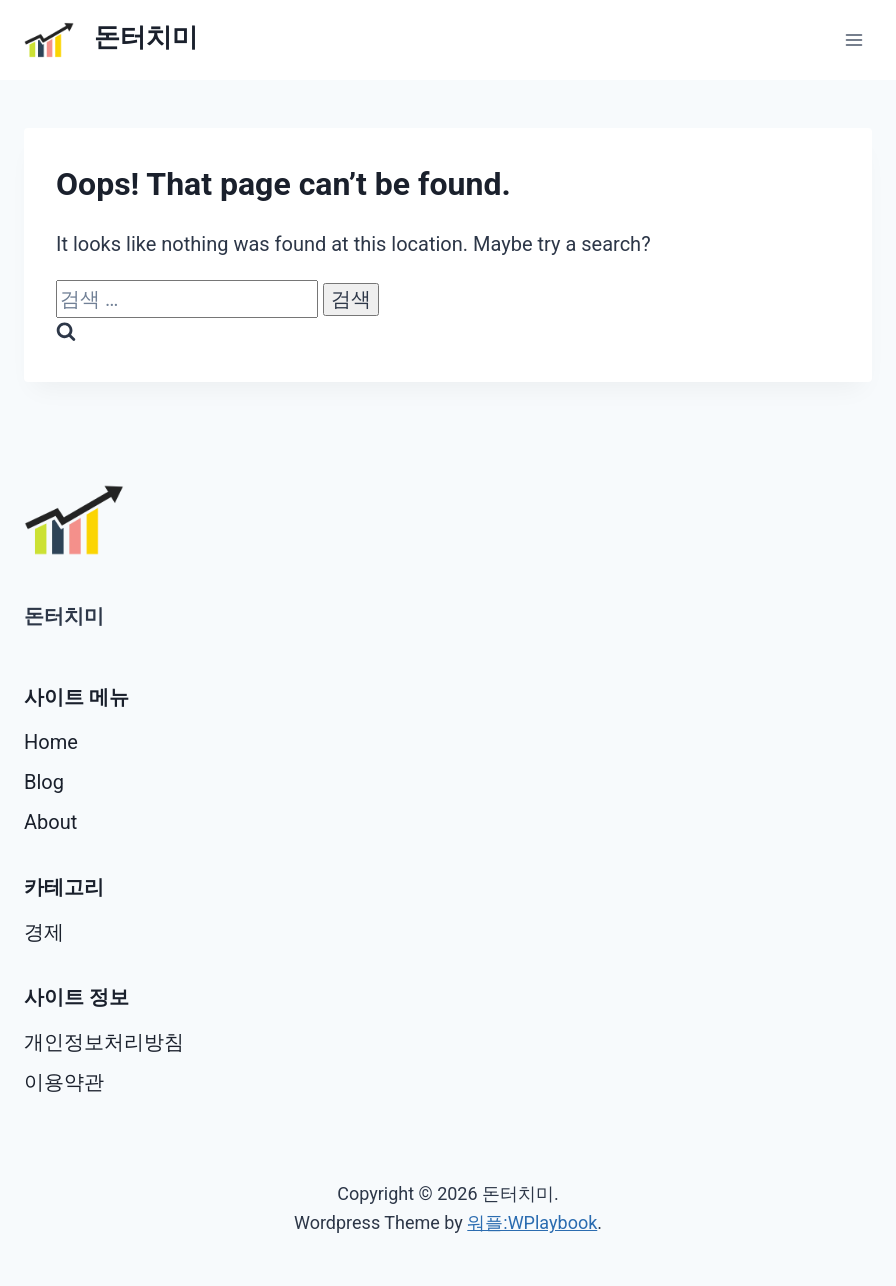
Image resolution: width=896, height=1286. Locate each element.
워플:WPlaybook (532, 1222)
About (50, 822)
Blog (44, 782)
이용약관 (64, 1082)
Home (51, 742)
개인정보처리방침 (104, 1042)
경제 (44, 932)
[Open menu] (853, 39)
